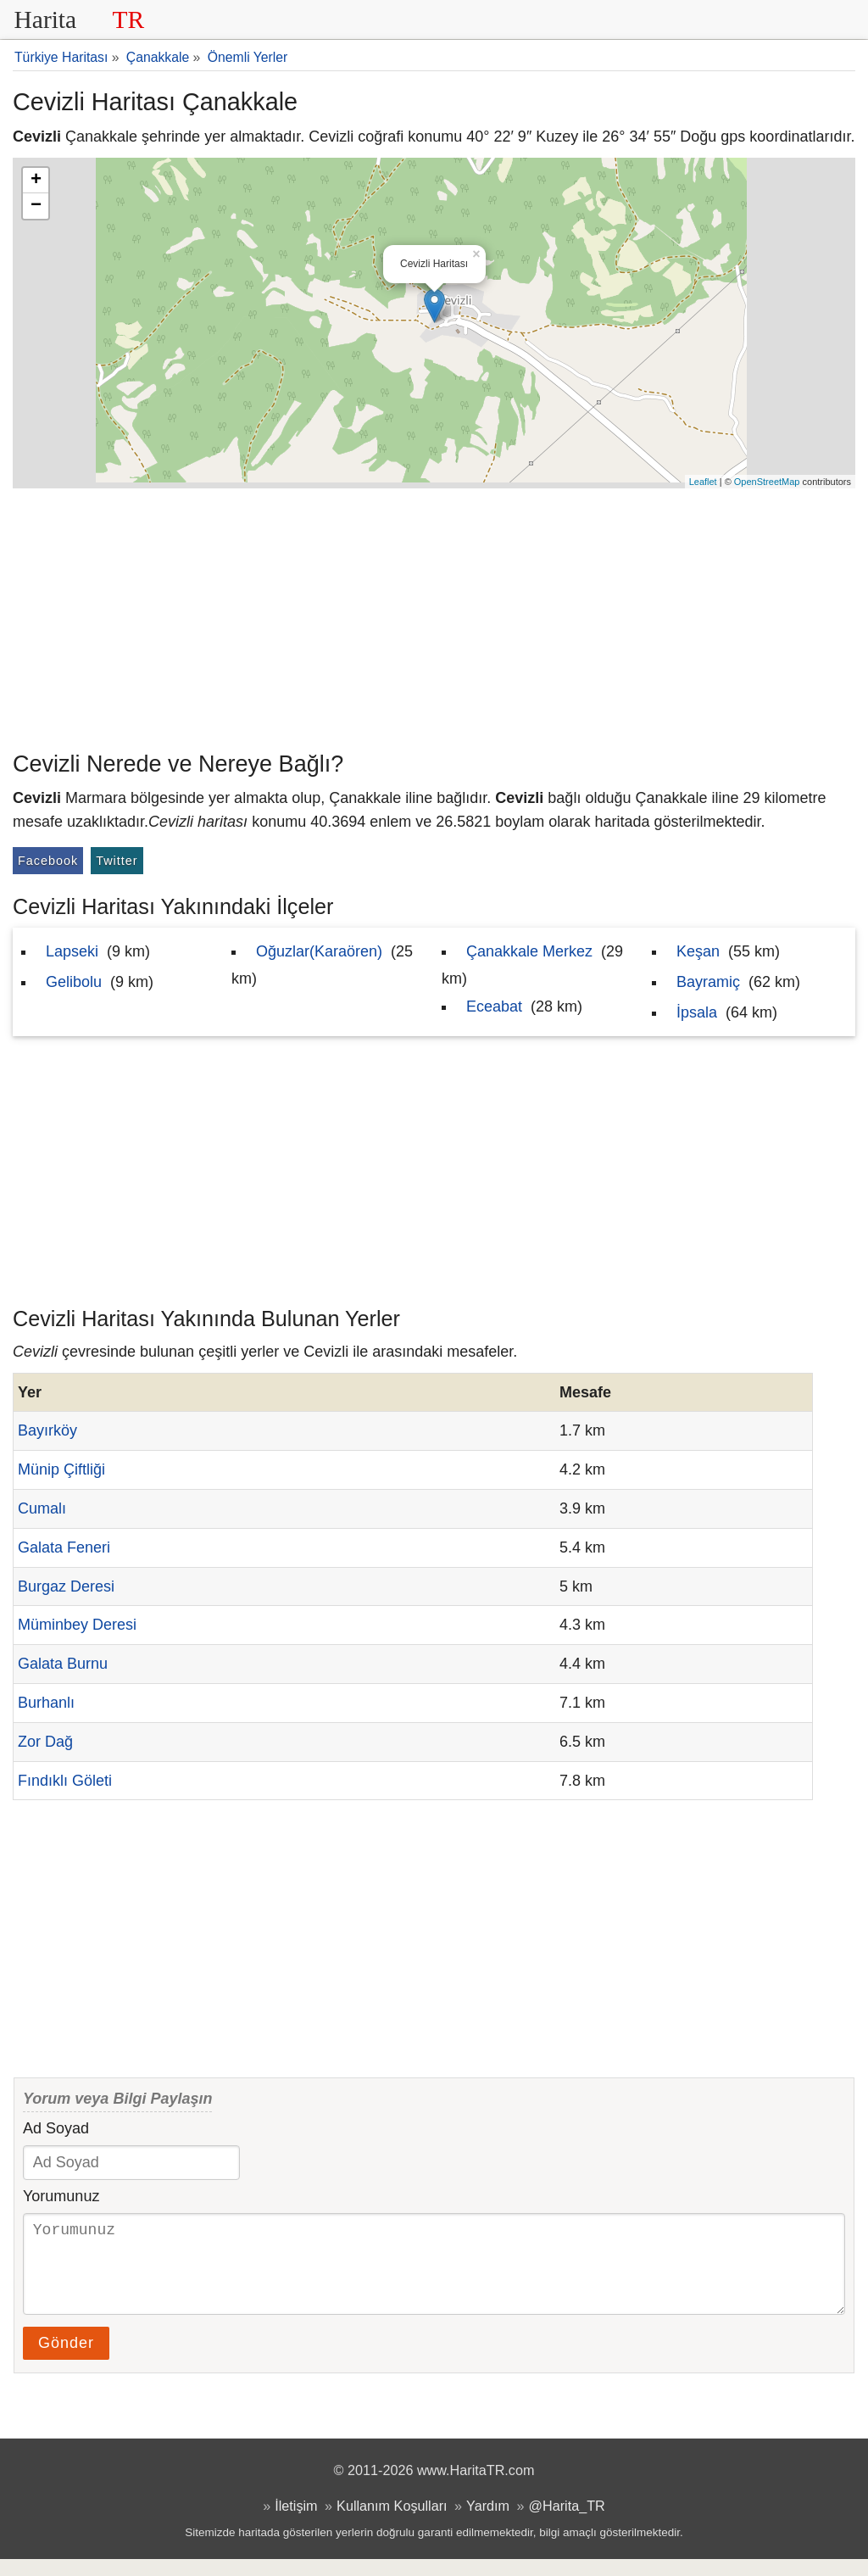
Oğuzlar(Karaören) (319, 951)
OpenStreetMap (767, 482)
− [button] (36, 206)
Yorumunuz (61, 2196)
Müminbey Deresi (77, 1624)
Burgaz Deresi (66, 1586)
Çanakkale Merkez (529, 951)
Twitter (116, 860)
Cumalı (42, 1508)
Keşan (698, 951)
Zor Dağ (45, 1741)
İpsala (696, 1012)
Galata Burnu (63, 1663)
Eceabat (494, 1006)
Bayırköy (47, 1430)
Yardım (487, 2522)
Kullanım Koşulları (392, 2522)
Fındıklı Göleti (65, 1780)
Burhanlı (46, 1702)
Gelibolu (74, 981)
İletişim (296, 2522)
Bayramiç (708, 981)
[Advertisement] (434, 615)
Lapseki (72, 951)
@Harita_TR (567, 2522)
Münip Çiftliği (61, 1469)
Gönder (66, 2359)
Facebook (48, 860)
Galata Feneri (64, 1547)
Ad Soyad (56, 2128)
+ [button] (36, 180)
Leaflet (703, 482)
